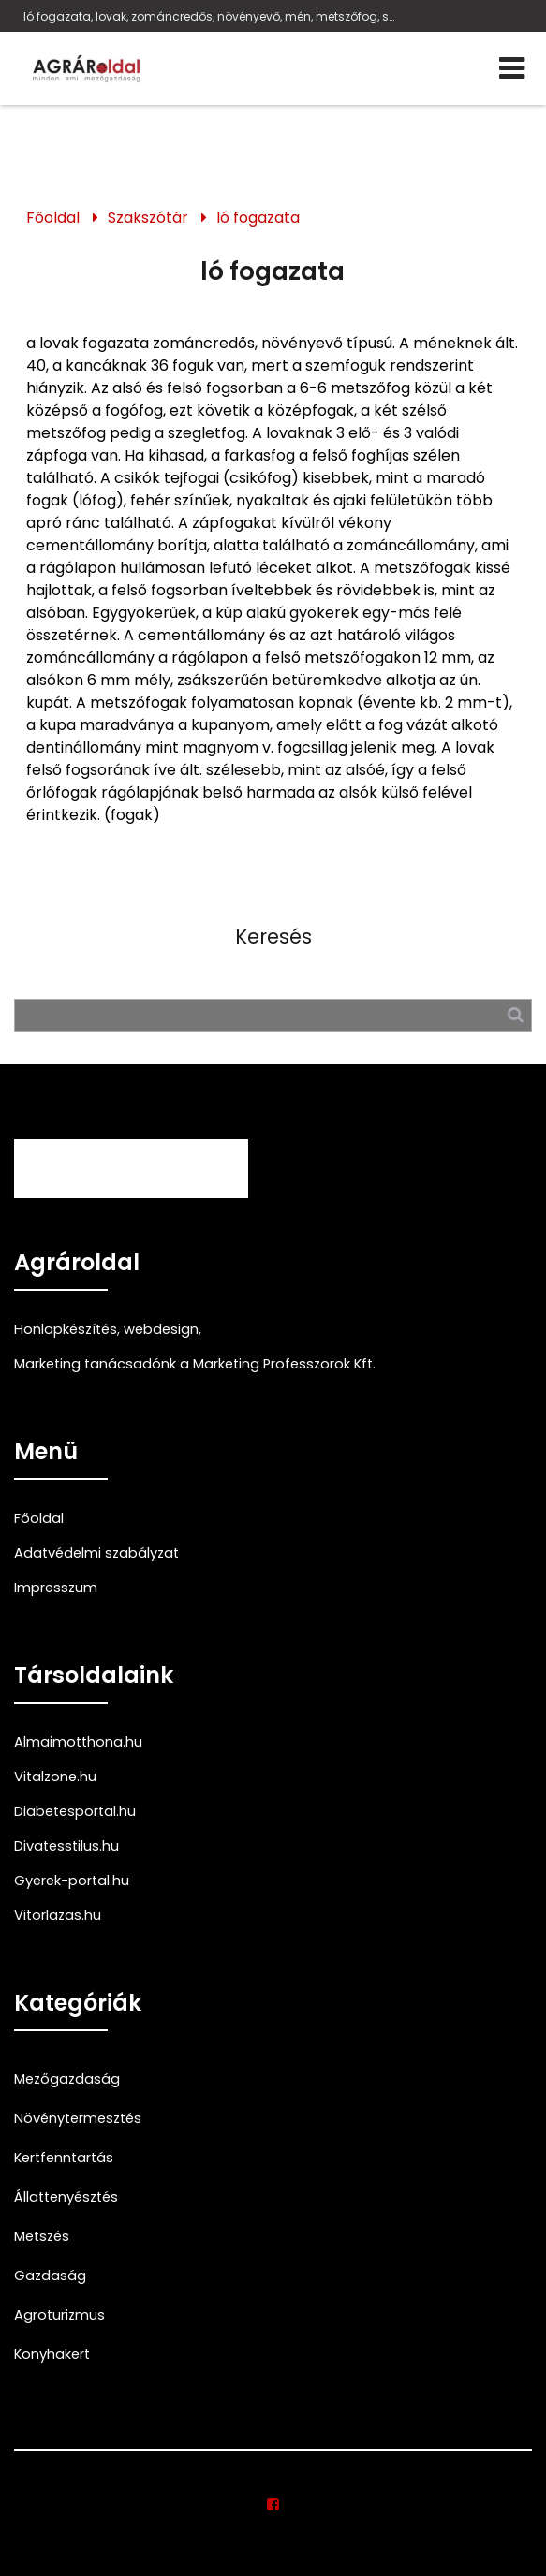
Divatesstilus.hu (66, 1846)
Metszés (41, 2236)
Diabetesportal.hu (75, 1811)
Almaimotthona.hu (78, 1742)
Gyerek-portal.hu (71, 1880)
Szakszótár (148, 217)
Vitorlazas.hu (57, 1915)
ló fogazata (258, 217)
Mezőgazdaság (67, 2079)
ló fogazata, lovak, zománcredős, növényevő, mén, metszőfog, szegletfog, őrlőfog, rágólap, (210, 16)
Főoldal (53, 217)
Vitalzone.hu (55, 1776)
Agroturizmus (59, 2314)
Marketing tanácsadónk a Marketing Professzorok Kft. (195, 1363)
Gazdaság (50, 2275)
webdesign (161, 1329)
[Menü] (512, 68)
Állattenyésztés (66, 2197)
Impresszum (55, 1587)
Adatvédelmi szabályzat (96, 1553)
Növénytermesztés (77, 2118)
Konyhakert (52, 2354)
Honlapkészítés (65, 1329)
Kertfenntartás (63, 2157)
